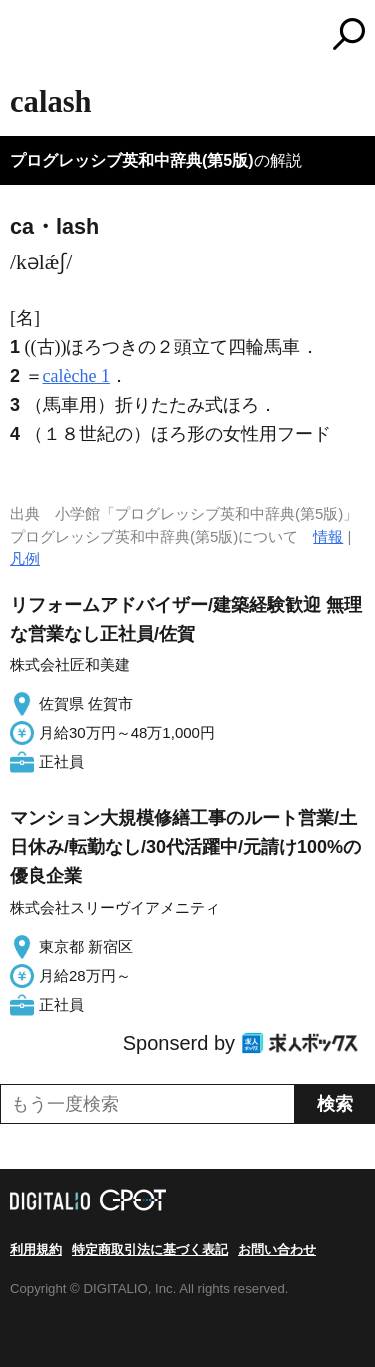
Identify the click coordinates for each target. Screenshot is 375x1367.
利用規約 (36, 1249)
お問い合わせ (277, 1249)
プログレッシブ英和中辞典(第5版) (132, 160)
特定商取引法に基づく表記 (150, 1249)
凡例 (25, 558)
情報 (328, 536)
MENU (25, 36)
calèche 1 (76, 376)
